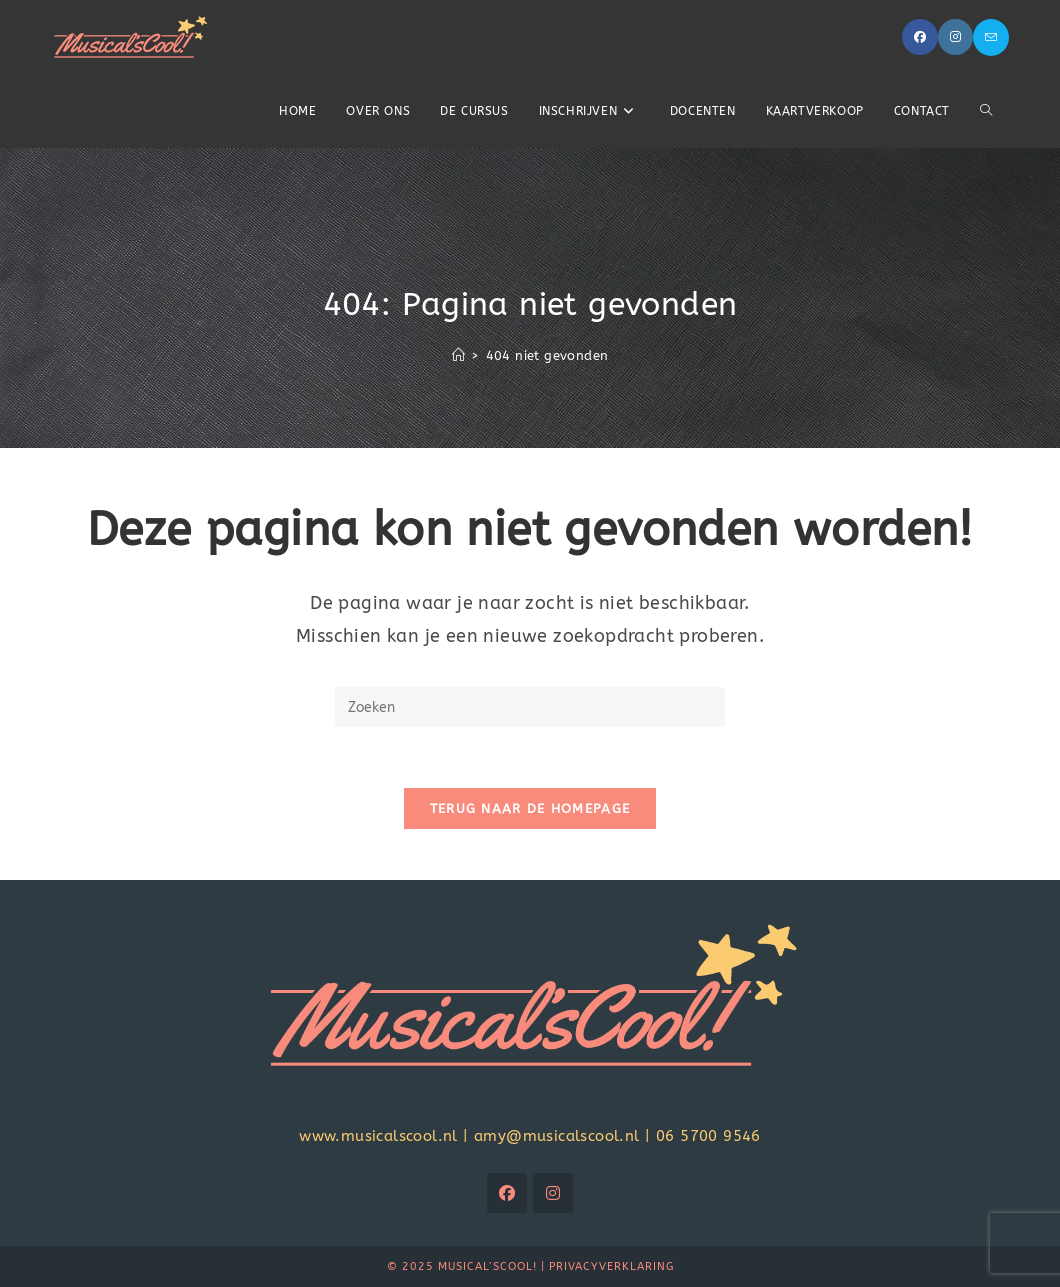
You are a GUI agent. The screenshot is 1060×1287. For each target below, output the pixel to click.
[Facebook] (507, 1193)
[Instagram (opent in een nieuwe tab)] (955, 37)
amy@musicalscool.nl (557, 1136)
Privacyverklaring (611, 1266)
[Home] (458, 355)
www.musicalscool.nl (378, 1136)
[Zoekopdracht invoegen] (530, 707)
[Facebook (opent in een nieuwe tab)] (920, 37)
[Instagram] (553, 1193)
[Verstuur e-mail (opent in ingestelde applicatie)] (991, 37)
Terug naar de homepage (530, 808)
